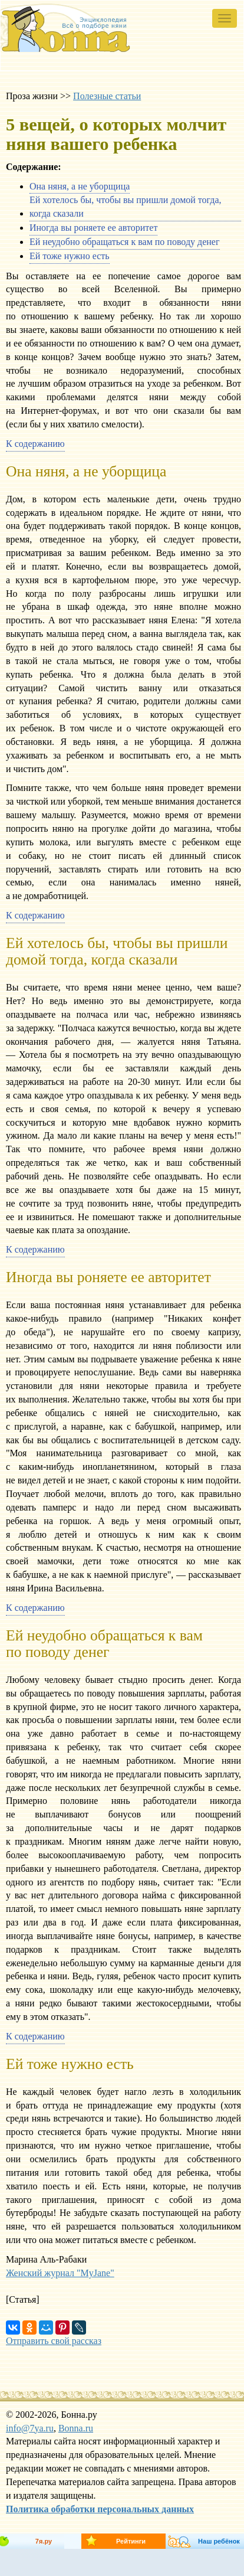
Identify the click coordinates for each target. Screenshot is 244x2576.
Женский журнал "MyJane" (60, 2273)
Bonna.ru (75, 2428)
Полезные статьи (107, 96)
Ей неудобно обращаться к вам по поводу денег (124, 242)
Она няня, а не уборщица (79, 186)
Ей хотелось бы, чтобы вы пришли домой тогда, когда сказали (125, 206)
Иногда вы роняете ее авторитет (93, 228)
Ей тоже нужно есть (69, 256)
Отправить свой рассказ (53, 2341)
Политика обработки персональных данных (100, 2509)
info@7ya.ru (30, 2428)
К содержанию (35, 444)
